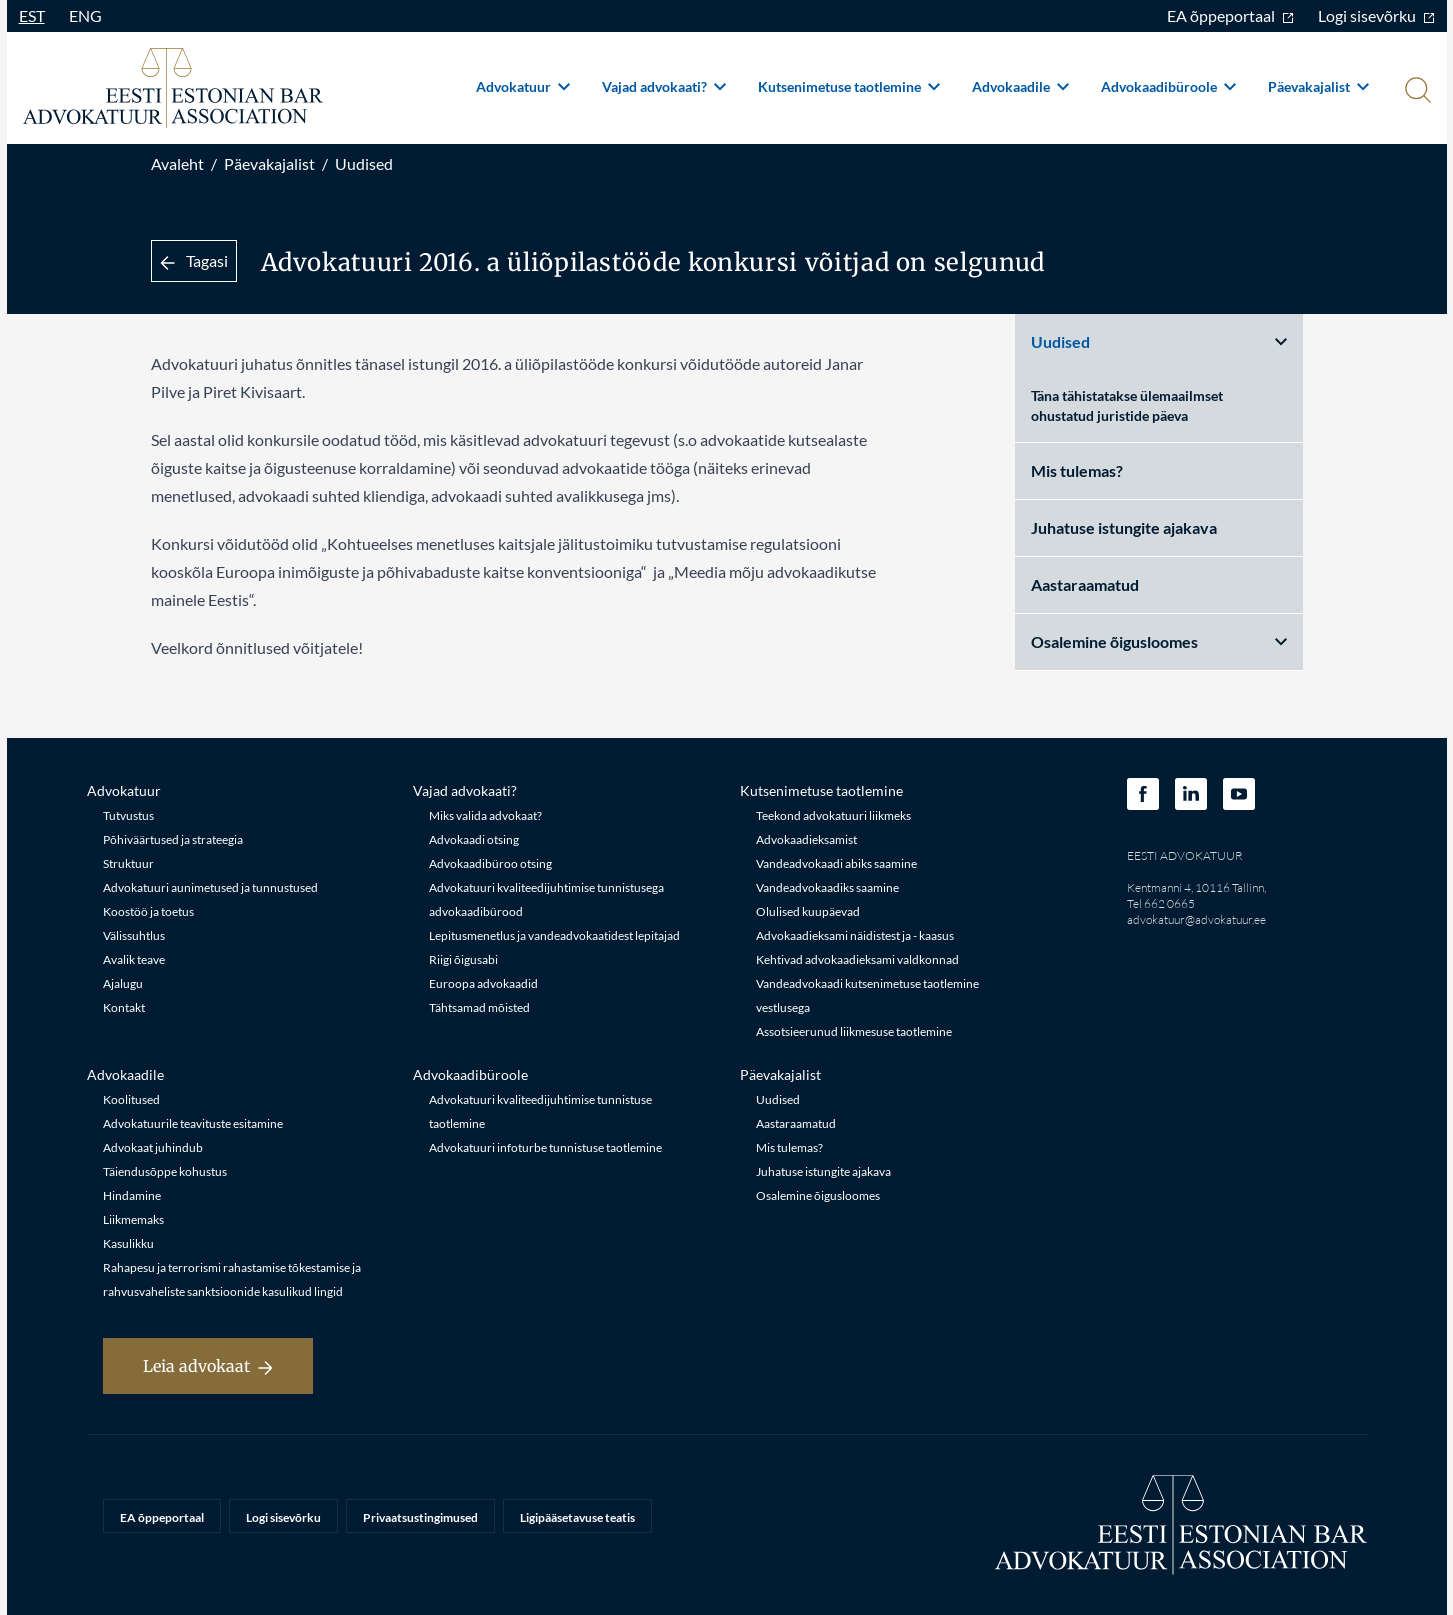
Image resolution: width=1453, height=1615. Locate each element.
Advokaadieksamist (806, 839)
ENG (85, 15)
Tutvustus (128, 815)
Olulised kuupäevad (808, 911)
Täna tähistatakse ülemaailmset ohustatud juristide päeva (1127, 405)
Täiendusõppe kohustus (165, 1171)
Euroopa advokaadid (483, 983)
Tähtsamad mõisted (479, 1007)
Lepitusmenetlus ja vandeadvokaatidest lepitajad (554, 935)
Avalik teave (134, 959)
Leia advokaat (208, 1366)
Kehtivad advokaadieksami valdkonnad (857, 959)
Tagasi (194, 260)
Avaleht (177, 163)
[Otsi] (1416, 92)
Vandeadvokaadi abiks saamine (836, 863)
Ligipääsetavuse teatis (577, 1517)
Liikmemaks (133, 1219)
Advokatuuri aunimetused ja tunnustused (210, 887)
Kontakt (124, 1007)
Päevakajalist (1318, 86)
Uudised (364, 163)
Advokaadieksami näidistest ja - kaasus (855, 935)
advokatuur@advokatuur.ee (1196, 919)
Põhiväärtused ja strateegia (173, 839)
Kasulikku (128, 1243)
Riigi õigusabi (463, 959)
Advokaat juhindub (153, 1147)
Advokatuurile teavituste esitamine (193, 1123)
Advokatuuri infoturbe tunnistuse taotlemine (545, 1147)
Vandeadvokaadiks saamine (827, 887)
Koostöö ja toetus (148, 911)
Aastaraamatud (1085, 584)
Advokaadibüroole (1168, 86)
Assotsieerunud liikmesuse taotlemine (854, 1031)
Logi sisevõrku (1376, 15)
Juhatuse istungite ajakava (1124, 527)
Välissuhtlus (134, 935)
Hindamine (132, 1195)
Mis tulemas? (1077, 470)
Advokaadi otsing (474, 839)
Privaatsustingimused (420, 1517)
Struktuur (128, 863)
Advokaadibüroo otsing (490, 863)
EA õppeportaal (1230, 15)
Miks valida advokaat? (485, 815)
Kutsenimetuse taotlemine (849, 86)
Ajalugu (123, 983)
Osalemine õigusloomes (1159, 641)
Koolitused (131, 1099)
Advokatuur (523, 86)
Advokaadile (1020, 86)
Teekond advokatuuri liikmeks (833, 815)
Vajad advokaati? (664, 86)
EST (32, 15)
